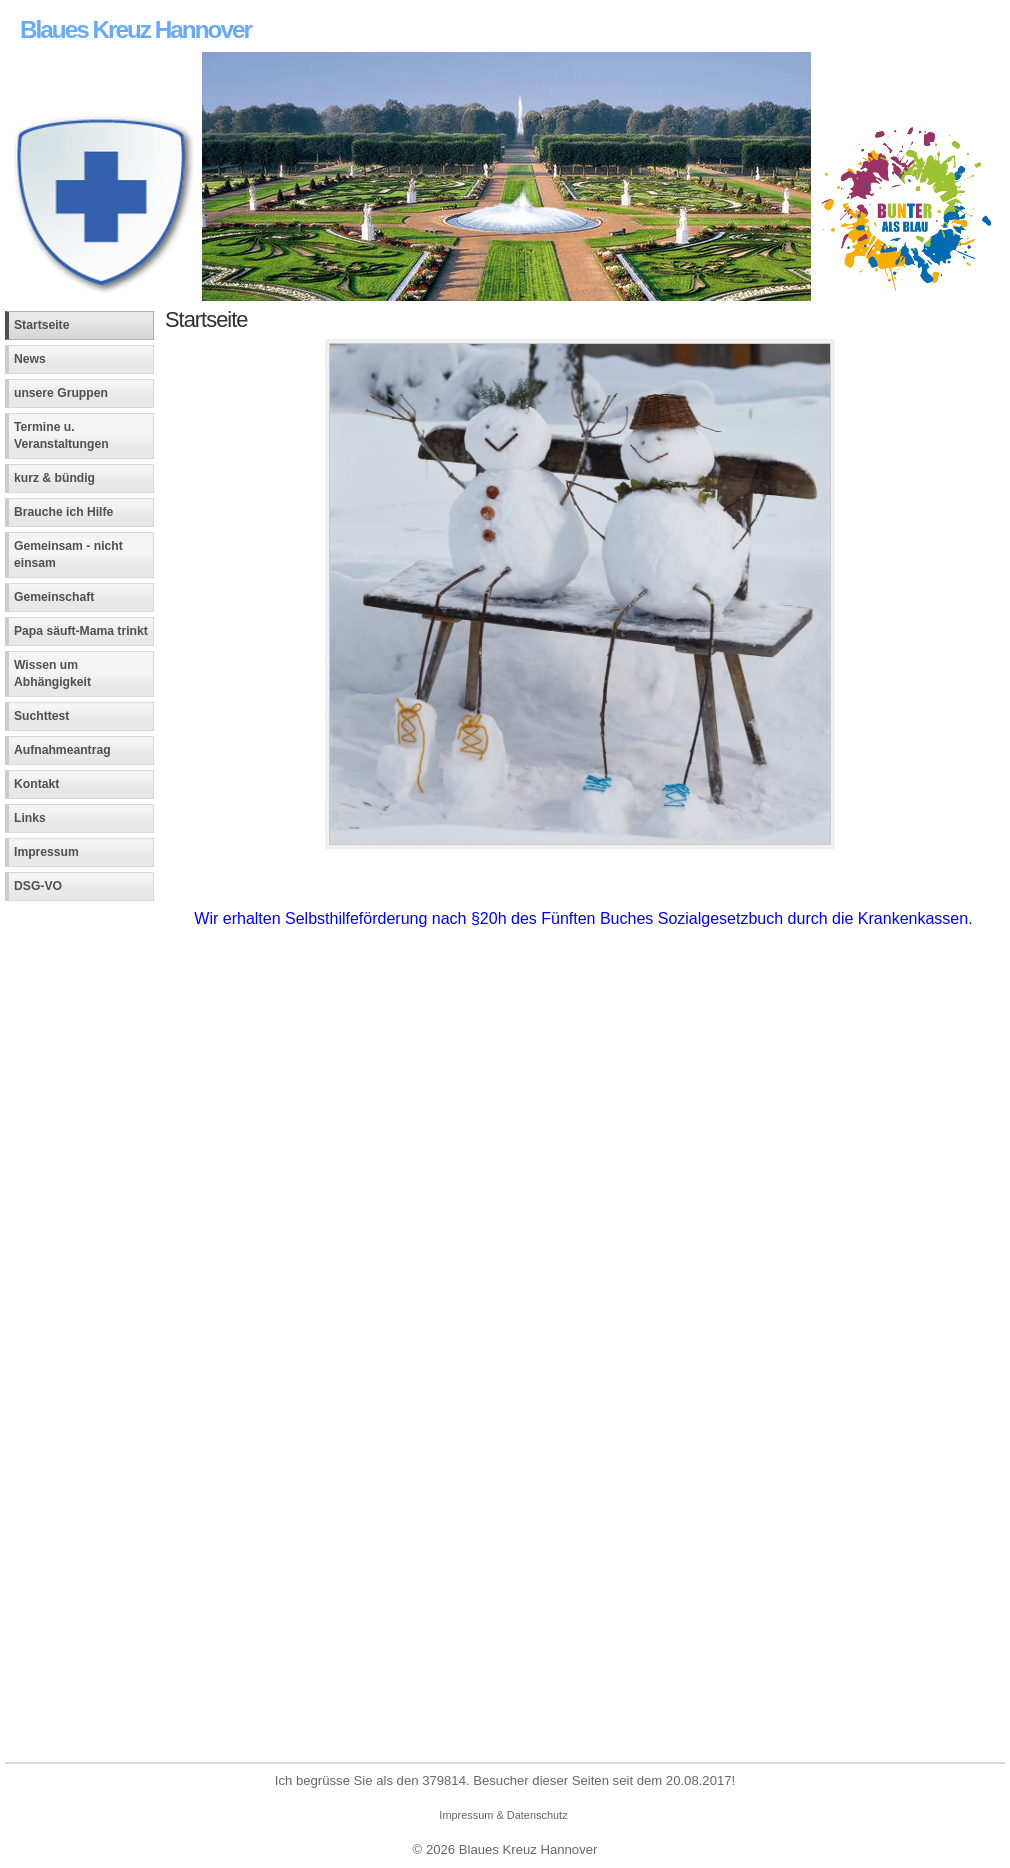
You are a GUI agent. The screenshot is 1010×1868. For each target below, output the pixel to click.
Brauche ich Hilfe (63, 512)
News (30, 359)
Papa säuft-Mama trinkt (81, 631)
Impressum (46, 852)
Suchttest (41, 716)
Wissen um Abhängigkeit (52, 673)
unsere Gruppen (61, 393)
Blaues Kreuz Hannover (135, 29)
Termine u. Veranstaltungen (61, 435)
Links (30, 818)
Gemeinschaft (54, 597)
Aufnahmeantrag (62, 750)
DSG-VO (38, 886)
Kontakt (36, 784)
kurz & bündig (54, 478)
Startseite (41, 325)
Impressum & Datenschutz (503, 1815)
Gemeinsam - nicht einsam (68, 554)
